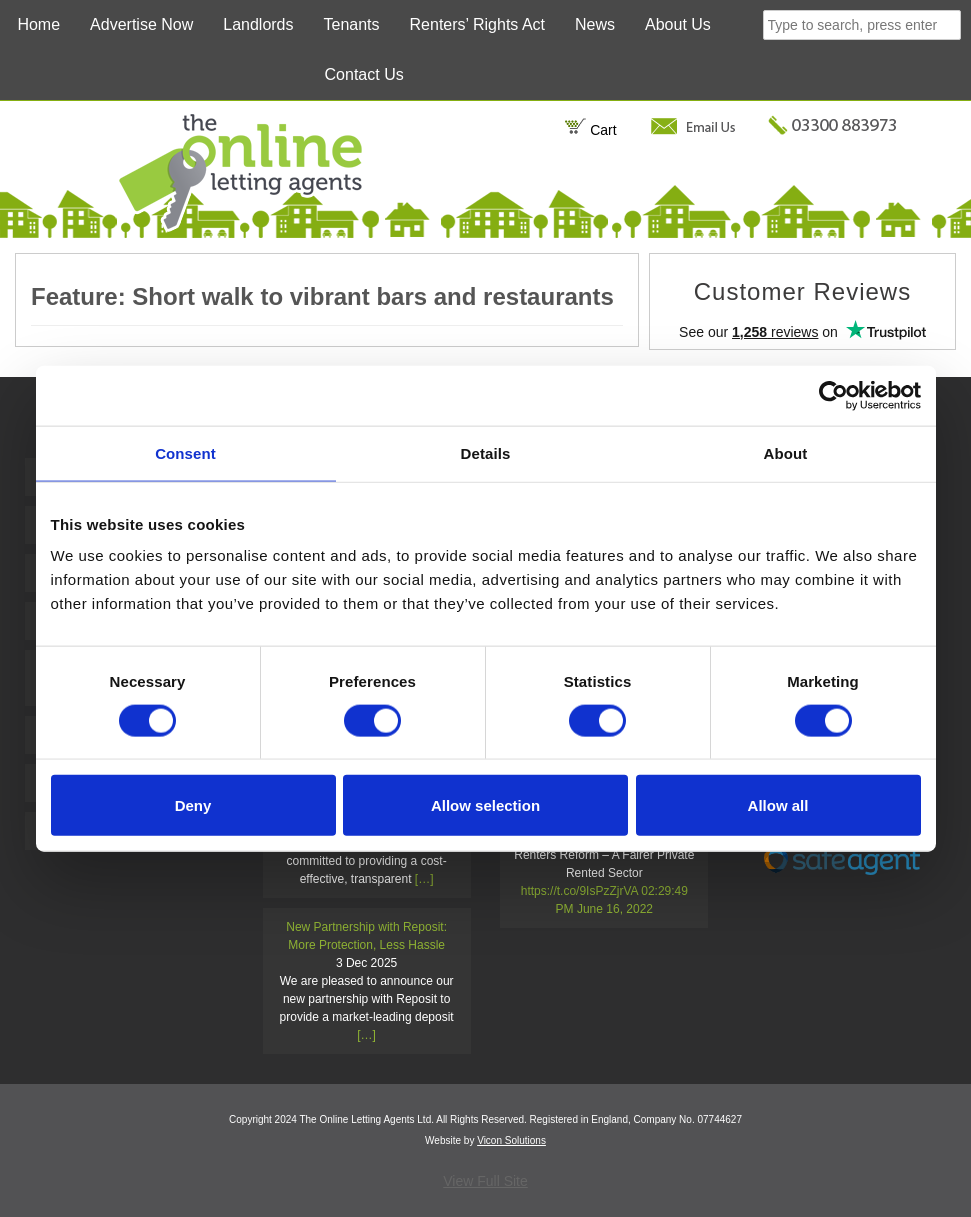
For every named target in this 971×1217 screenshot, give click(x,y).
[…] (424, 879)
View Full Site (485, 1181)
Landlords (258, 24)
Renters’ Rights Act (477, 24)
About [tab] (786, 452)
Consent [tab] (185, 452)
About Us (678, 24)
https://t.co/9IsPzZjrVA (579, 891)
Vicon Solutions (511, 1140)
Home (38, 24)
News (595, 24)
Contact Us (364, 74)
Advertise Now (141, 24)
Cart (590, 130)
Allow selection (485, 805)
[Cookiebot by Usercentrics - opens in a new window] (833, 395)
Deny (193, 805)
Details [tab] (486, 452)
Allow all (778, 805)
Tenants (352, 24)
